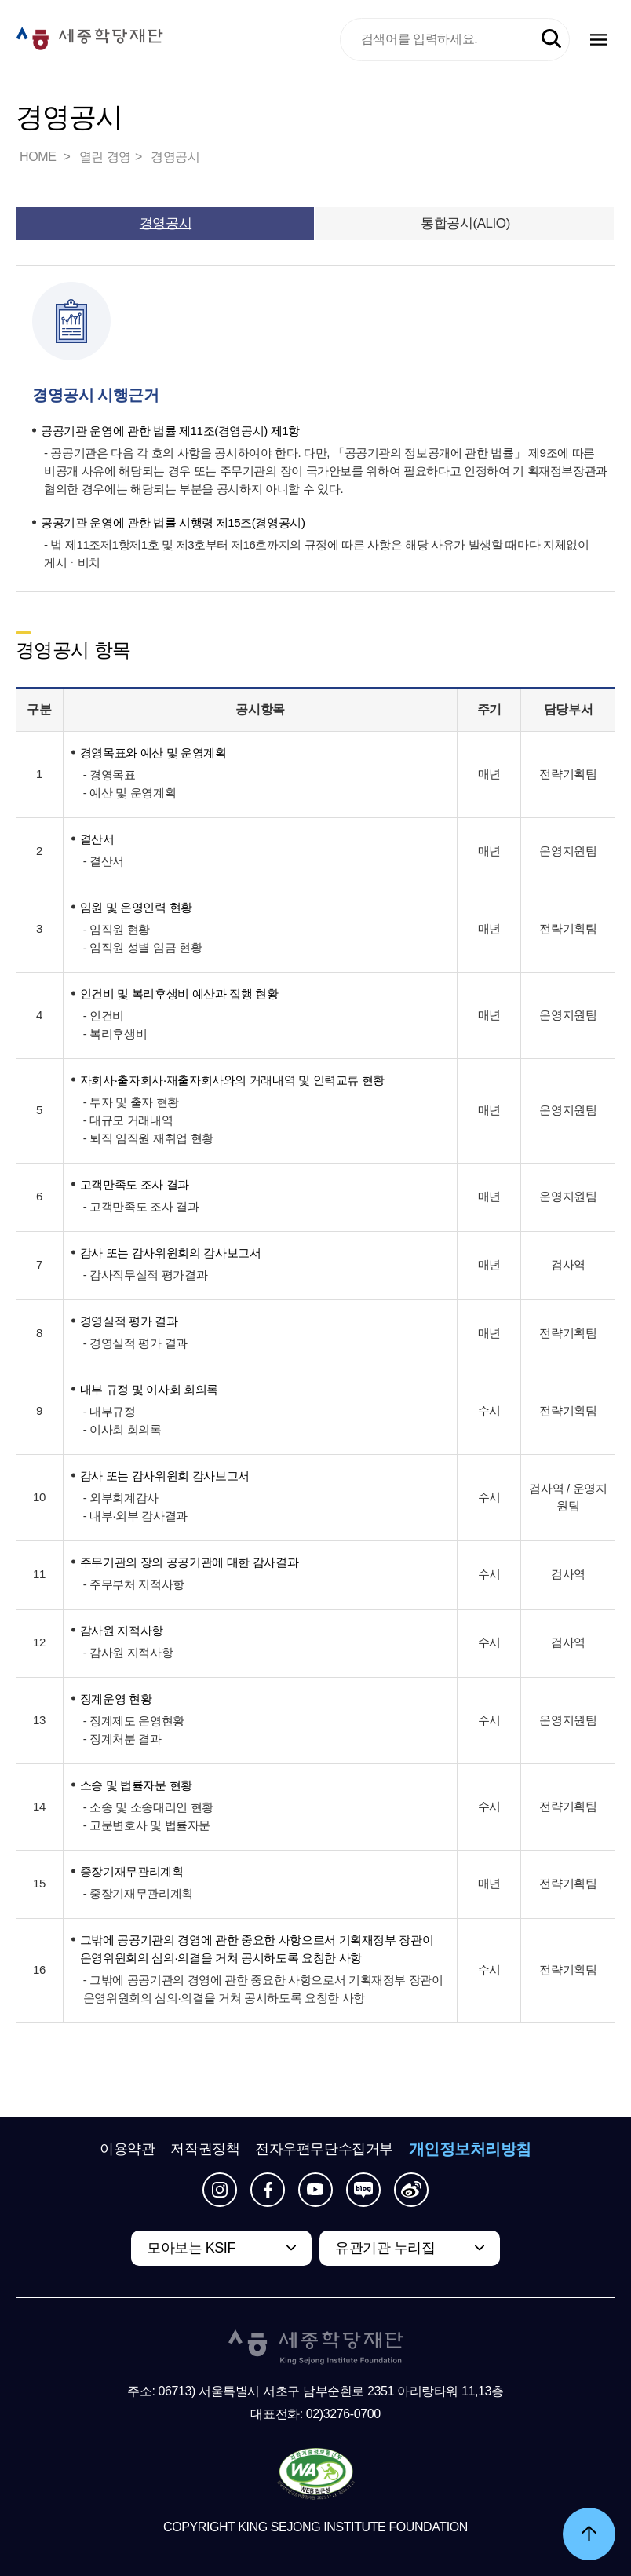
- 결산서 (103, 861)
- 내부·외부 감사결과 (135, 1515)
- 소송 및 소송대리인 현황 (148, 1807)
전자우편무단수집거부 (324, 2149)
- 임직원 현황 (116, 929)
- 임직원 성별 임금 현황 (142, 947)
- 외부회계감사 (121, 1497)
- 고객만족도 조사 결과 (141, 1206)
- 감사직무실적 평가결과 (145, 1274)
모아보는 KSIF (191, 2248)
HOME (39, 156)
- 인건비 (103, 1015)
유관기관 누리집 (385, 2248)
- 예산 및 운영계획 (129, 792)
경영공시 (175, 156)
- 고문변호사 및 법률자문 (146, 1825)
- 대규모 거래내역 (128, 1120)
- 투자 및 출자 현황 (131, 1102)
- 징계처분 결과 (122, 1738)
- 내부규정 (109, 1411)
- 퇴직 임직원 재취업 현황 (148, 1138)
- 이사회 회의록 (122, 1429)
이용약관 (127, 2149)
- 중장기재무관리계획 (138, 1893)
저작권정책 (204, 2149)
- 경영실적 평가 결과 (135, 1343)
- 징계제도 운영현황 (133, 1720)
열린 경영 (105, 156)
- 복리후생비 (115, 1033)
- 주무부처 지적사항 (133, 1584)
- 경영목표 (109, 774)
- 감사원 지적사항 (128, 1652)
